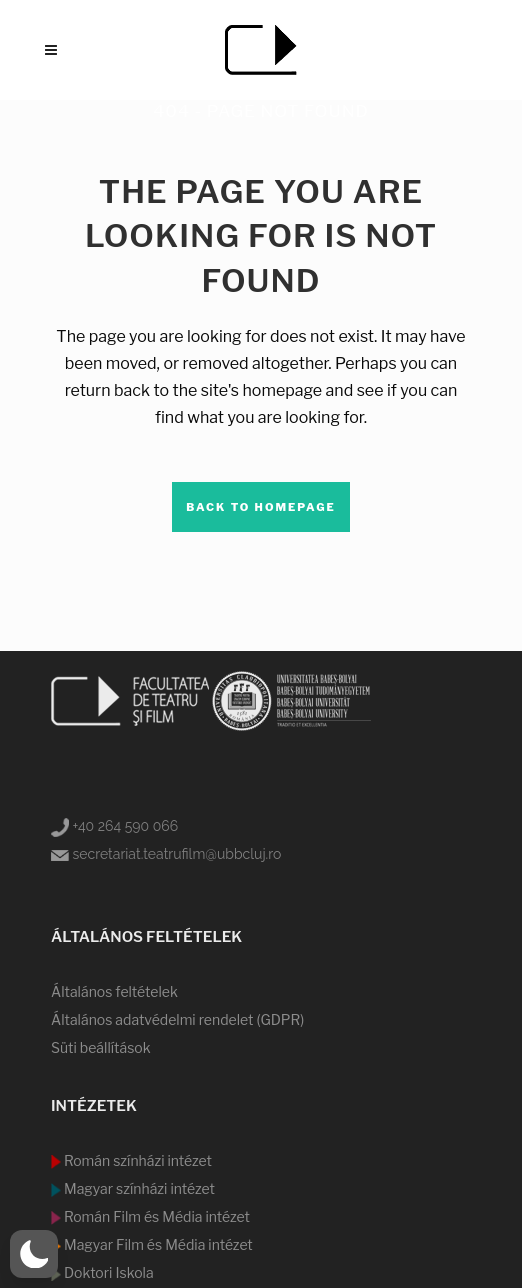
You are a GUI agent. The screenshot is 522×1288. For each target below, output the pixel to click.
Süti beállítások (101, 1047)
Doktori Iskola (107, 1272)
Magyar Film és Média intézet (157, 1244)
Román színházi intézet (136, 1160)
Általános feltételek (114, 991)
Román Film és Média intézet (155, 1216)
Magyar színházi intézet (138, 1188)
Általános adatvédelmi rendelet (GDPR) (177, 1019)
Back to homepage (261, 507)
